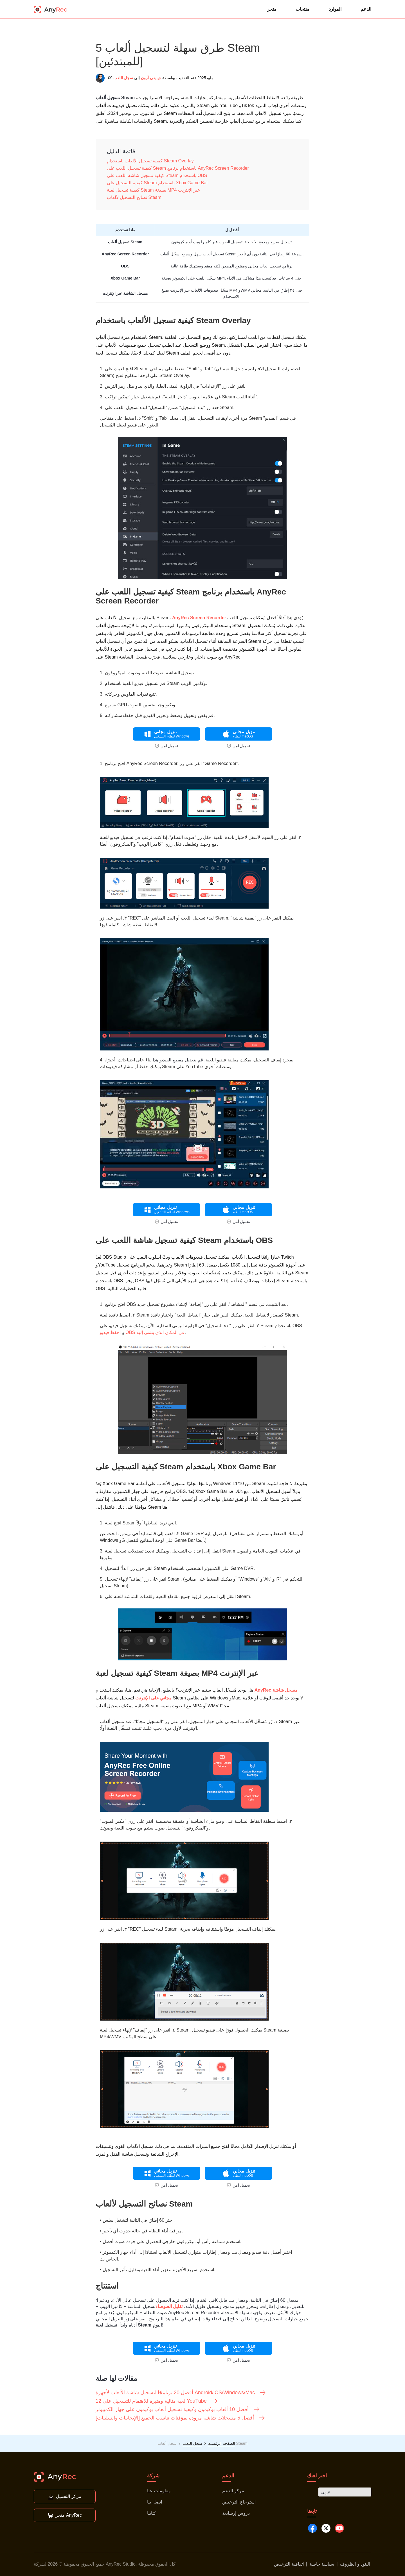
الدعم (366, 9)
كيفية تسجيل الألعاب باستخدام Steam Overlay (150, 160)
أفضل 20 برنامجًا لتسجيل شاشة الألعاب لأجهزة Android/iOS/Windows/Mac (181, 2392)
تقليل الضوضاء (169, 2306)
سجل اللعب (123, 78)
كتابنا (151, 2513)
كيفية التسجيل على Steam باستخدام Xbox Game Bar (157, 182)
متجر (271, 9)
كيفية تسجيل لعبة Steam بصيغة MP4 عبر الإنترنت (153, 190)
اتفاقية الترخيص (288, 2564)
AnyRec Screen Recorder (199, 617)
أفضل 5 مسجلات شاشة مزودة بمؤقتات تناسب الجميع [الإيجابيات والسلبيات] (180, 2417)
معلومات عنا (158, 2490)
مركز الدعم (233, 2490)
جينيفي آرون (151, 78)
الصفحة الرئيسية (221, 2443)
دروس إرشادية (235, 2513)
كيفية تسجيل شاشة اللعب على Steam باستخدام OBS (157, 175)
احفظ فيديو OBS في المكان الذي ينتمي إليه (142, 1332)
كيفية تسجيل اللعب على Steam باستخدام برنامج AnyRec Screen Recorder (178, 168)
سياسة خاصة (322, 2564)
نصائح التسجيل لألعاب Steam (134, 197)
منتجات (302, 9)
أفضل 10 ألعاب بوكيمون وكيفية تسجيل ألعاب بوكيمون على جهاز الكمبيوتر (178, 2409)
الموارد (335, 9)
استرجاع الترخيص (238, 2502)
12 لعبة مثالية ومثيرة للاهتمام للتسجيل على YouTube (157, 2401)
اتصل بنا (154, 2502)
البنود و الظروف (355, 2564)
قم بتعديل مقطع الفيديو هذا (178, 1059)
